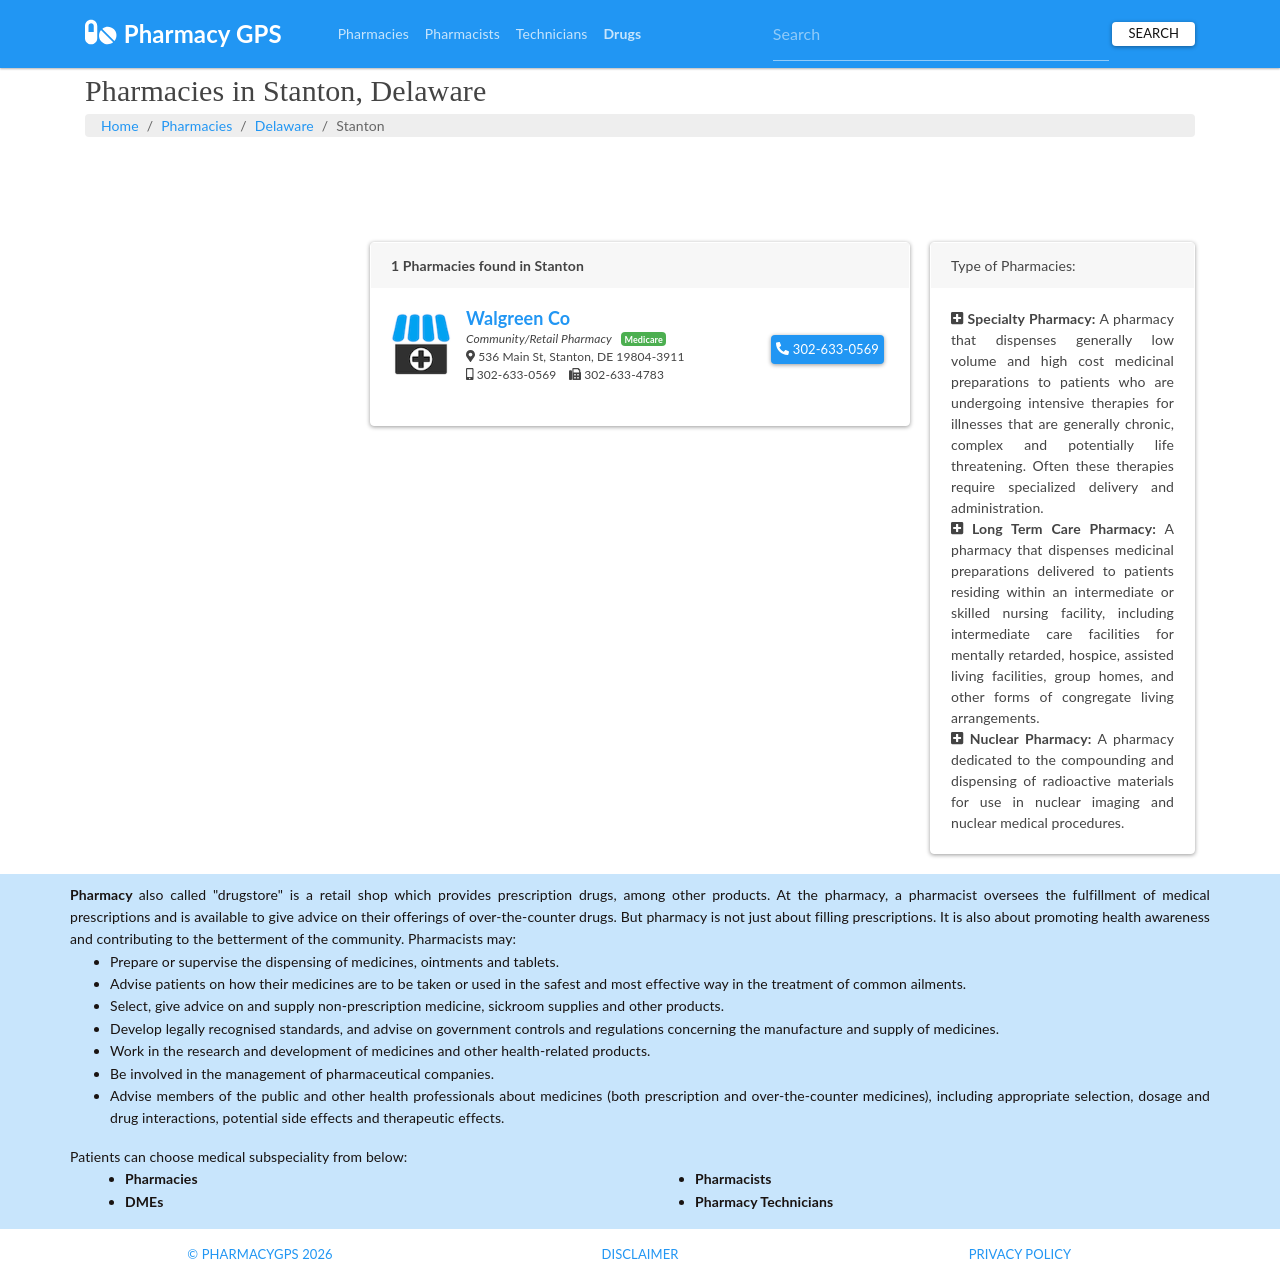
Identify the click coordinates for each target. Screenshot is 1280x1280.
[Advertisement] (640, 187)
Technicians (552, 33)
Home (120, 125)
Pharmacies (373, 33)
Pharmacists (462, 33)
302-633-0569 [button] (827, 349)
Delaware (284, 125)
